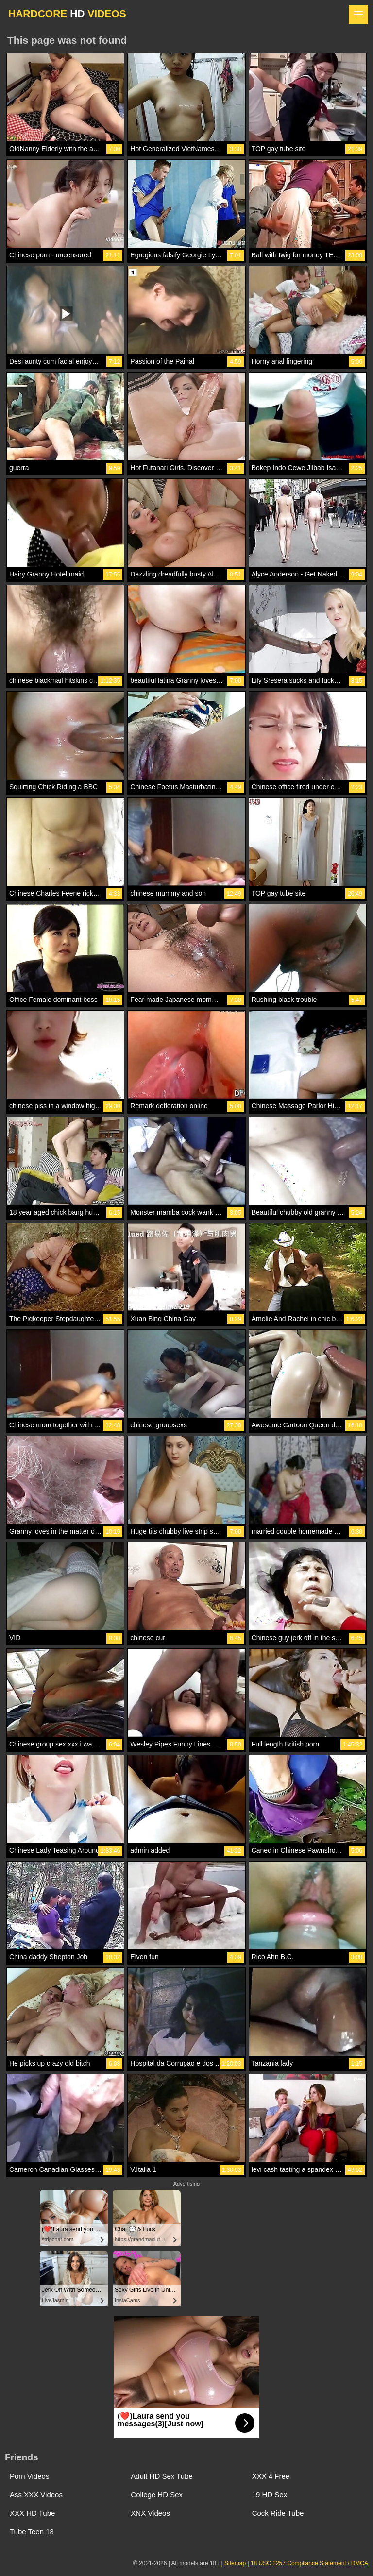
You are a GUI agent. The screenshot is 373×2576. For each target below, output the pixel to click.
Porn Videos (29, 2476)
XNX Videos (150, 2513)
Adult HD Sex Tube (162, 2476)
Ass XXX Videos (36, 2495)
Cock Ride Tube (278, 2513)
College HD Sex (157, 2495)
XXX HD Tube (32, 2513)
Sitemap (235, 2563)
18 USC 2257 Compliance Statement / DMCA (309, 2563)
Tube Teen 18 (32, 2531)
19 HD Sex (270, 2495)
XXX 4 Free (271, 2476)
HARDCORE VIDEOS (67, 13)
